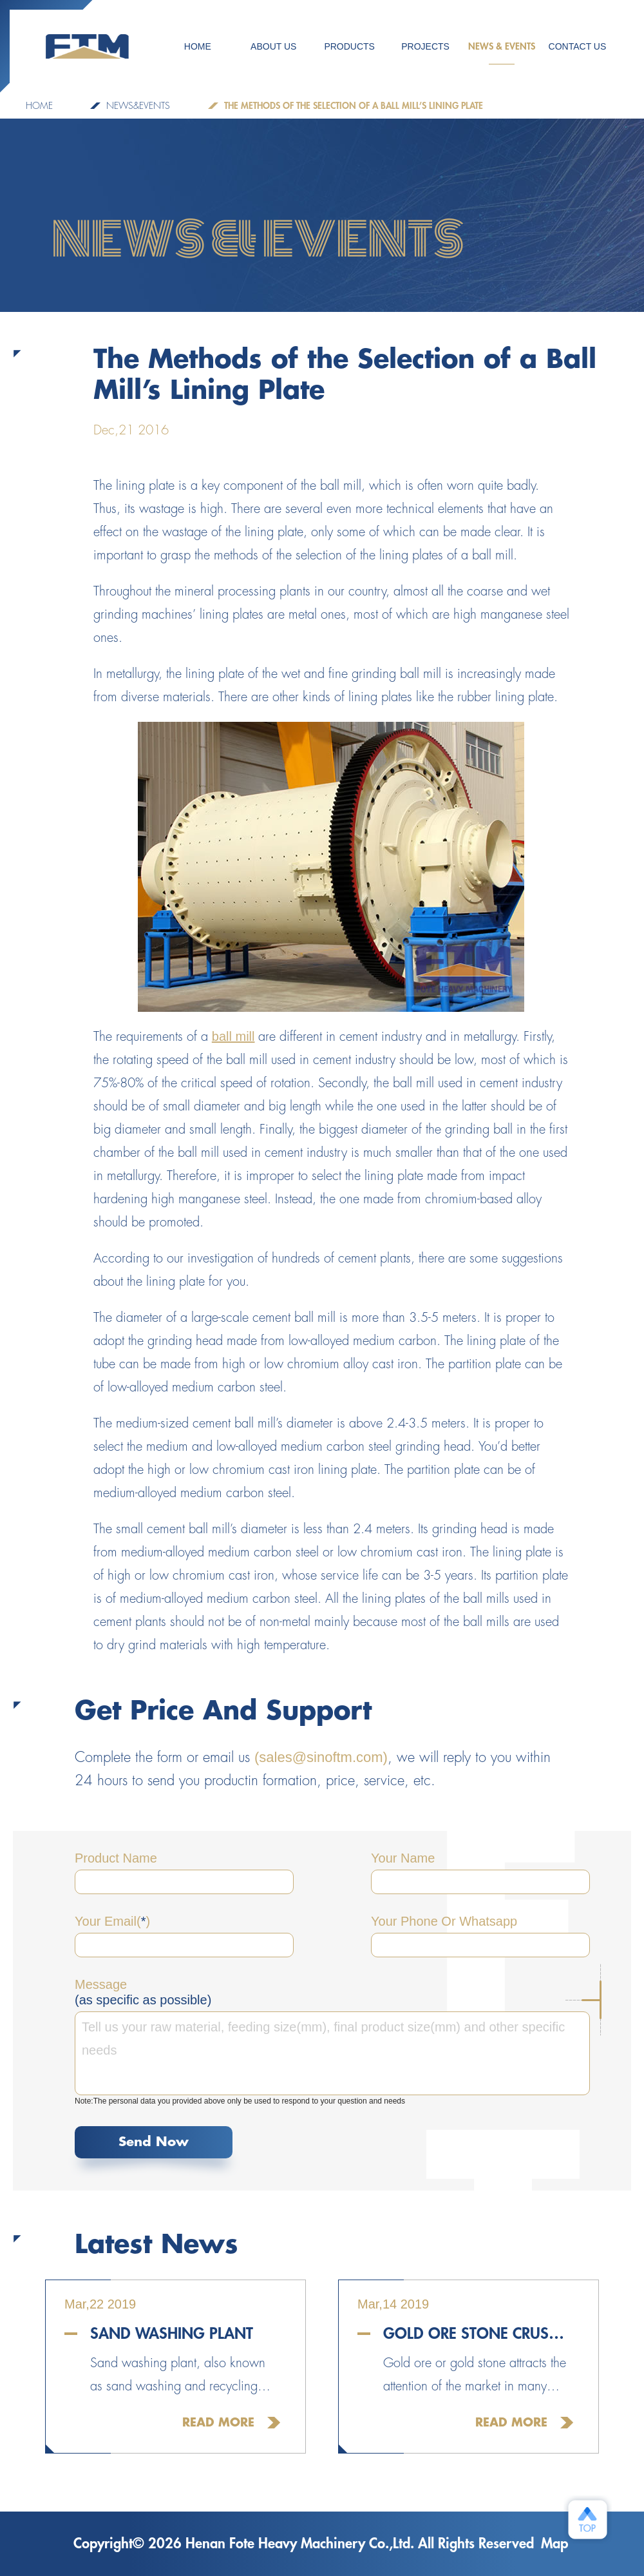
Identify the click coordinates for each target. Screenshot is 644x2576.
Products (349, 46)
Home (39, 105)
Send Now (153, 2142)
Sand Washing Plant (171, 2333)
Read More (218, 2422)
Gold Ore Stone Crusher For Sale (478, 2333)
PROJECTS (425, 46)
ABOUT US (273, 46)
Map (554, 2544)
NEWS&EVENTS (138, 105)
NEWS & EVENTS (501, 53)
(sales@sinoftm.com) (321, 1757)
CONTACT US (578, 46)
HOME (197, 46)
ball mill (233, 1036)
